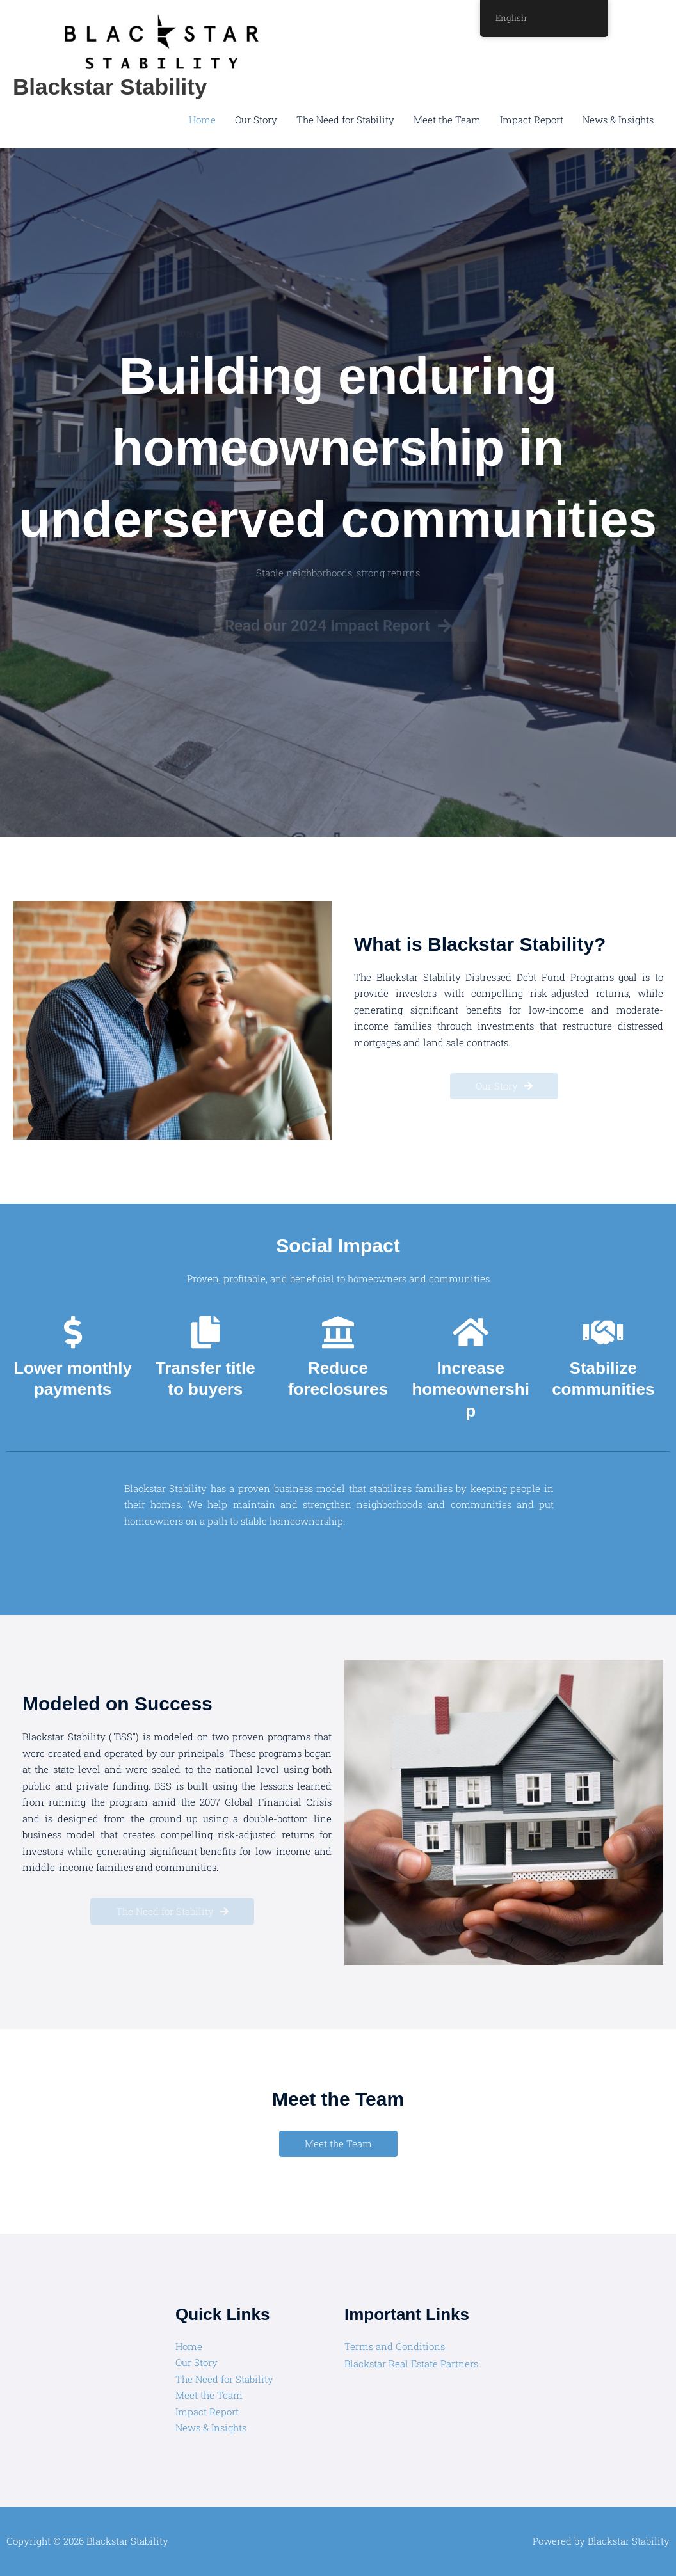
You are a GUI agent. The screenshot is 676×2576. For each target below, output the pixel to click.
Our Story (256, 119)
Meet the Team (447, 119)
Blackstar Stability (110, 86)
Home (202, 119)
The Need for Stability (345, 119)
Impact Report (531, 119)
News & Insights (618, 119)
